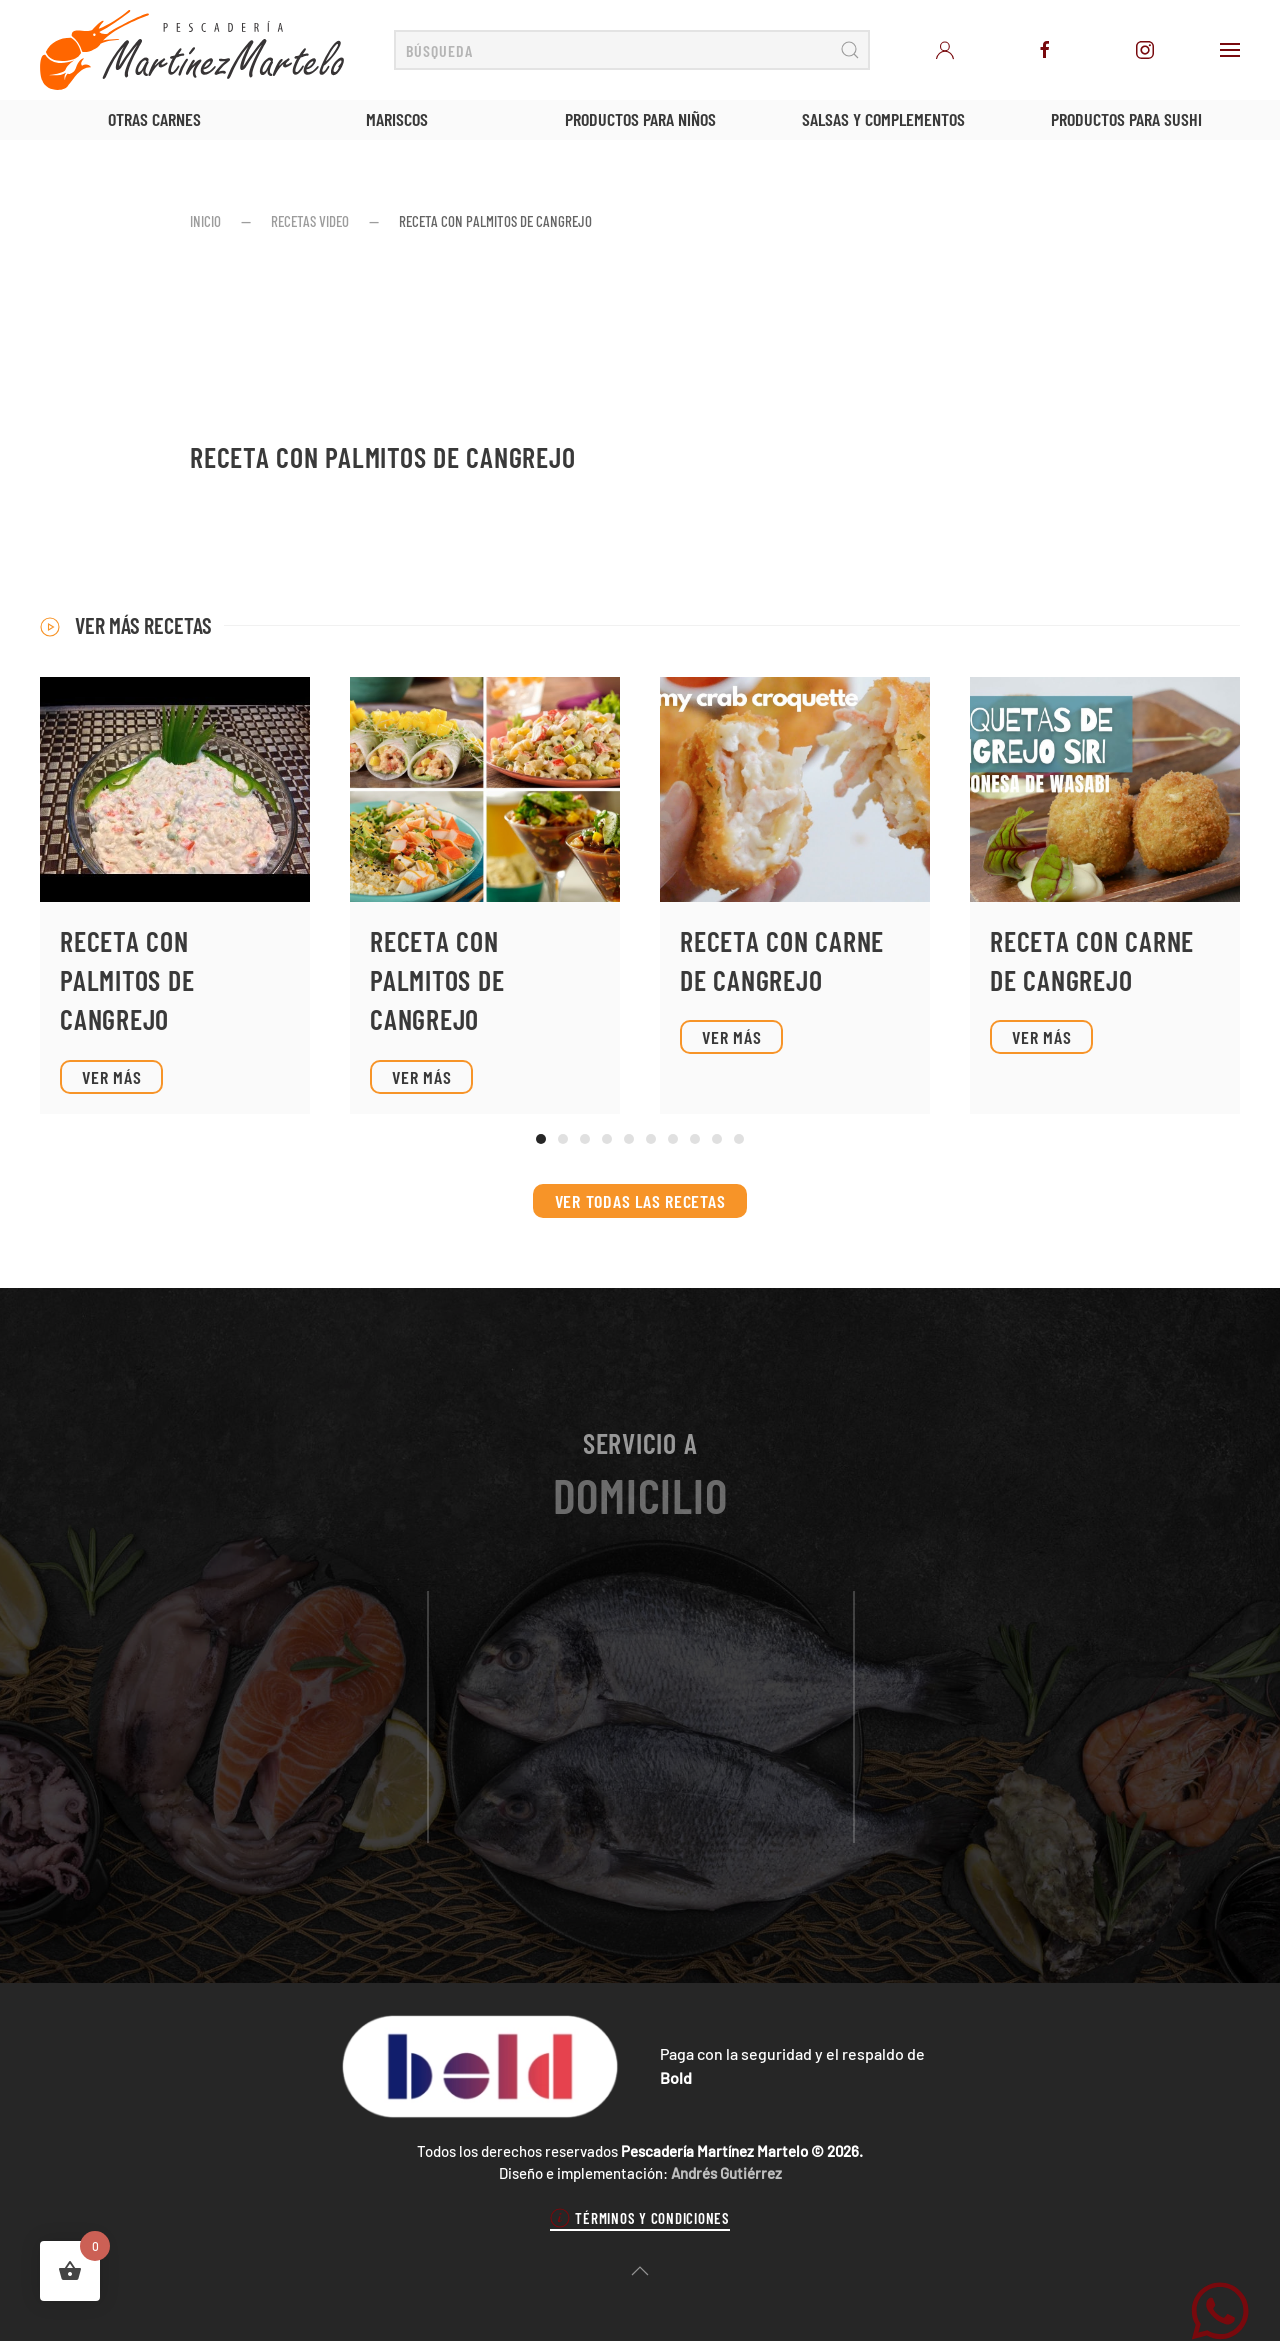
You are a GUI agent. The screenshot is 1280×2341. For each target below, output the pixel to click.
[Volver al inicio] (192, 50)
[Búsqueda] (632, 50)
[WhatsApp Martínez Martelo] (1220, 2308)
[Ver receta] (175, 895)
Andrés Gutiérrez (726, 2173)
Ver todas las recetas (640, 1201)
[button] (1230, 50)
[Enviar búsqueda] (850, 50)
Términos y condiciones (640, 2218)
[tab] (541, 1139)
